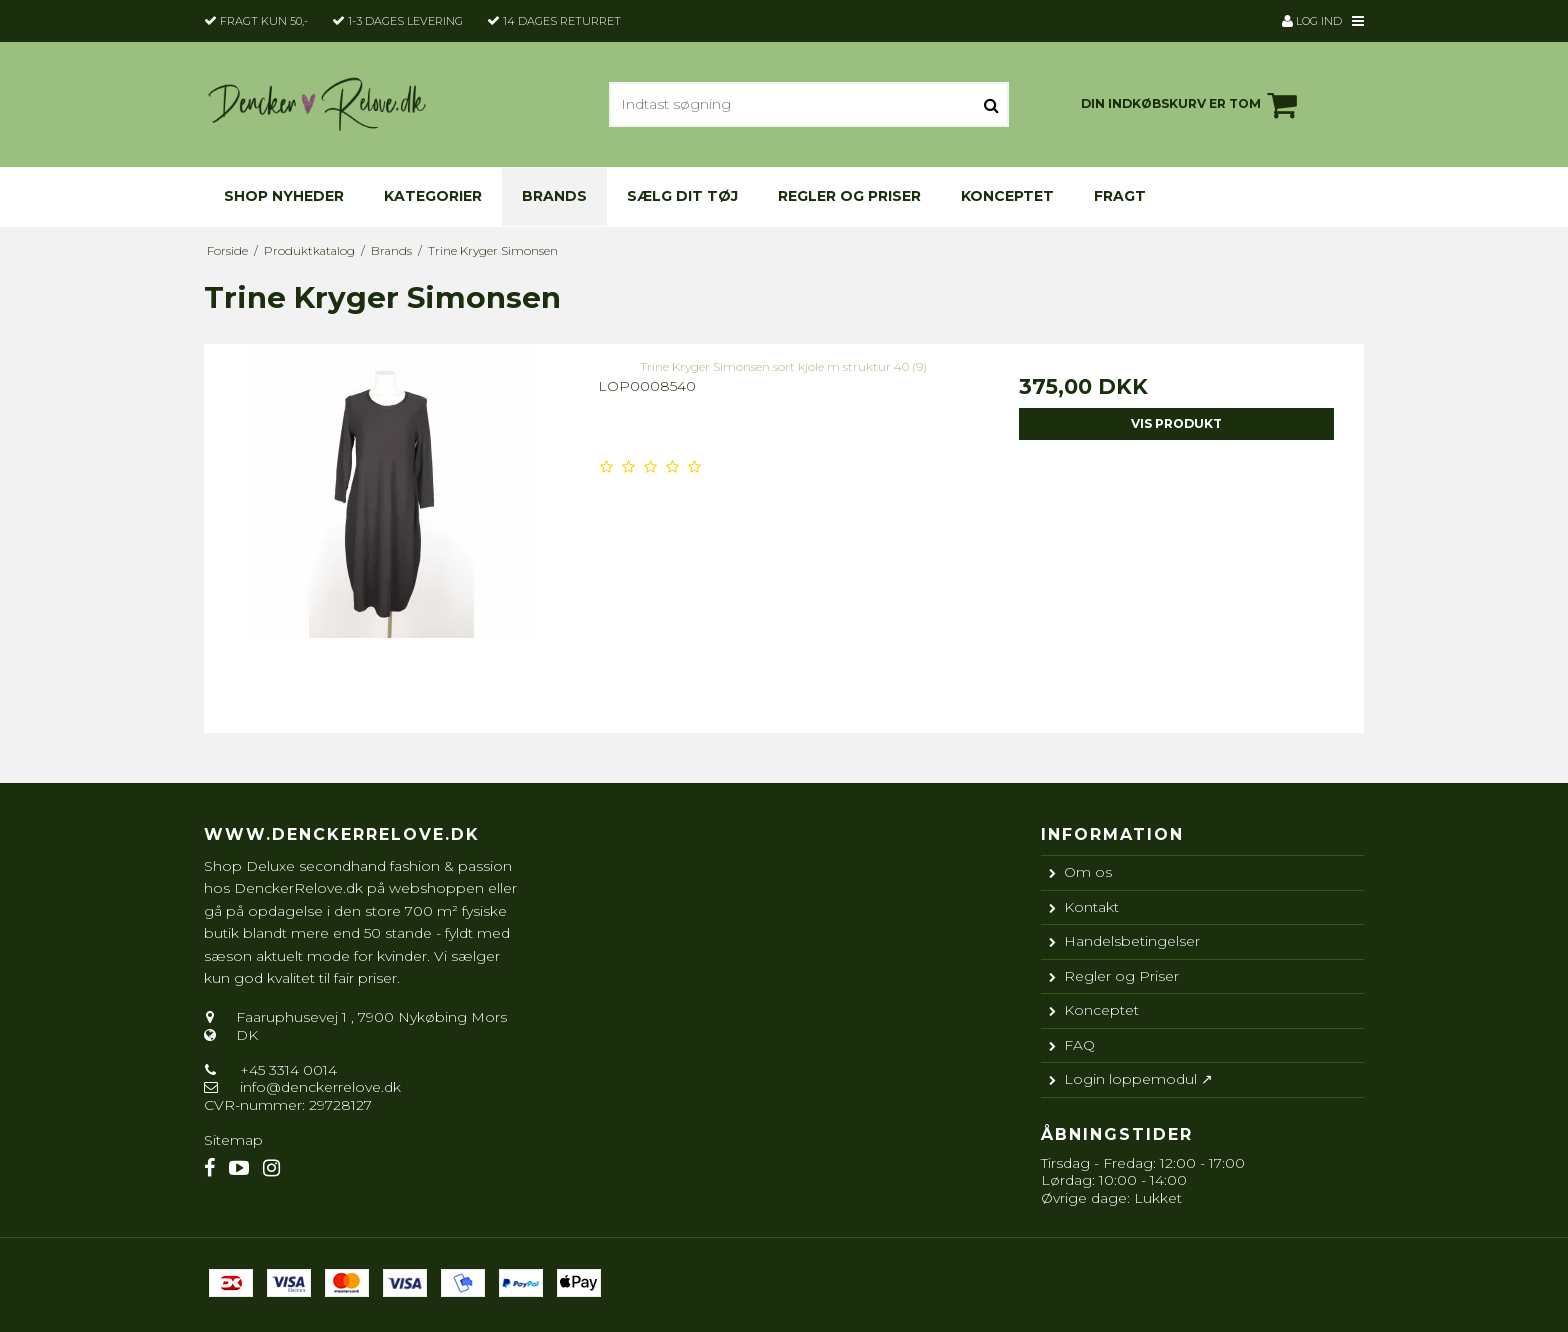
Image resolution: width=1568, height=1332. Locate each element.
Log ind (1312, 21)
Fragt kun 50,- (264, 21)
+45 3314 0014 (286, 1070)
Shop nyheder (284, 196)
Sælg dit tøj (682, 196)
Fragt (1120, 196)
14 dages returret (562, 21)
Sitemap (233, 1140)
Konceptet (1007, 196)
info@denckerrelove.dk (320, 1087)
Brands (554, 196)
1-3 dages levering (405, 21)
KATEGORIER (433, 196)
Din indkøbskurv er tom (1192, 105)
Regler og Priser (849, 196)
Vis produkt (1176, 423)
